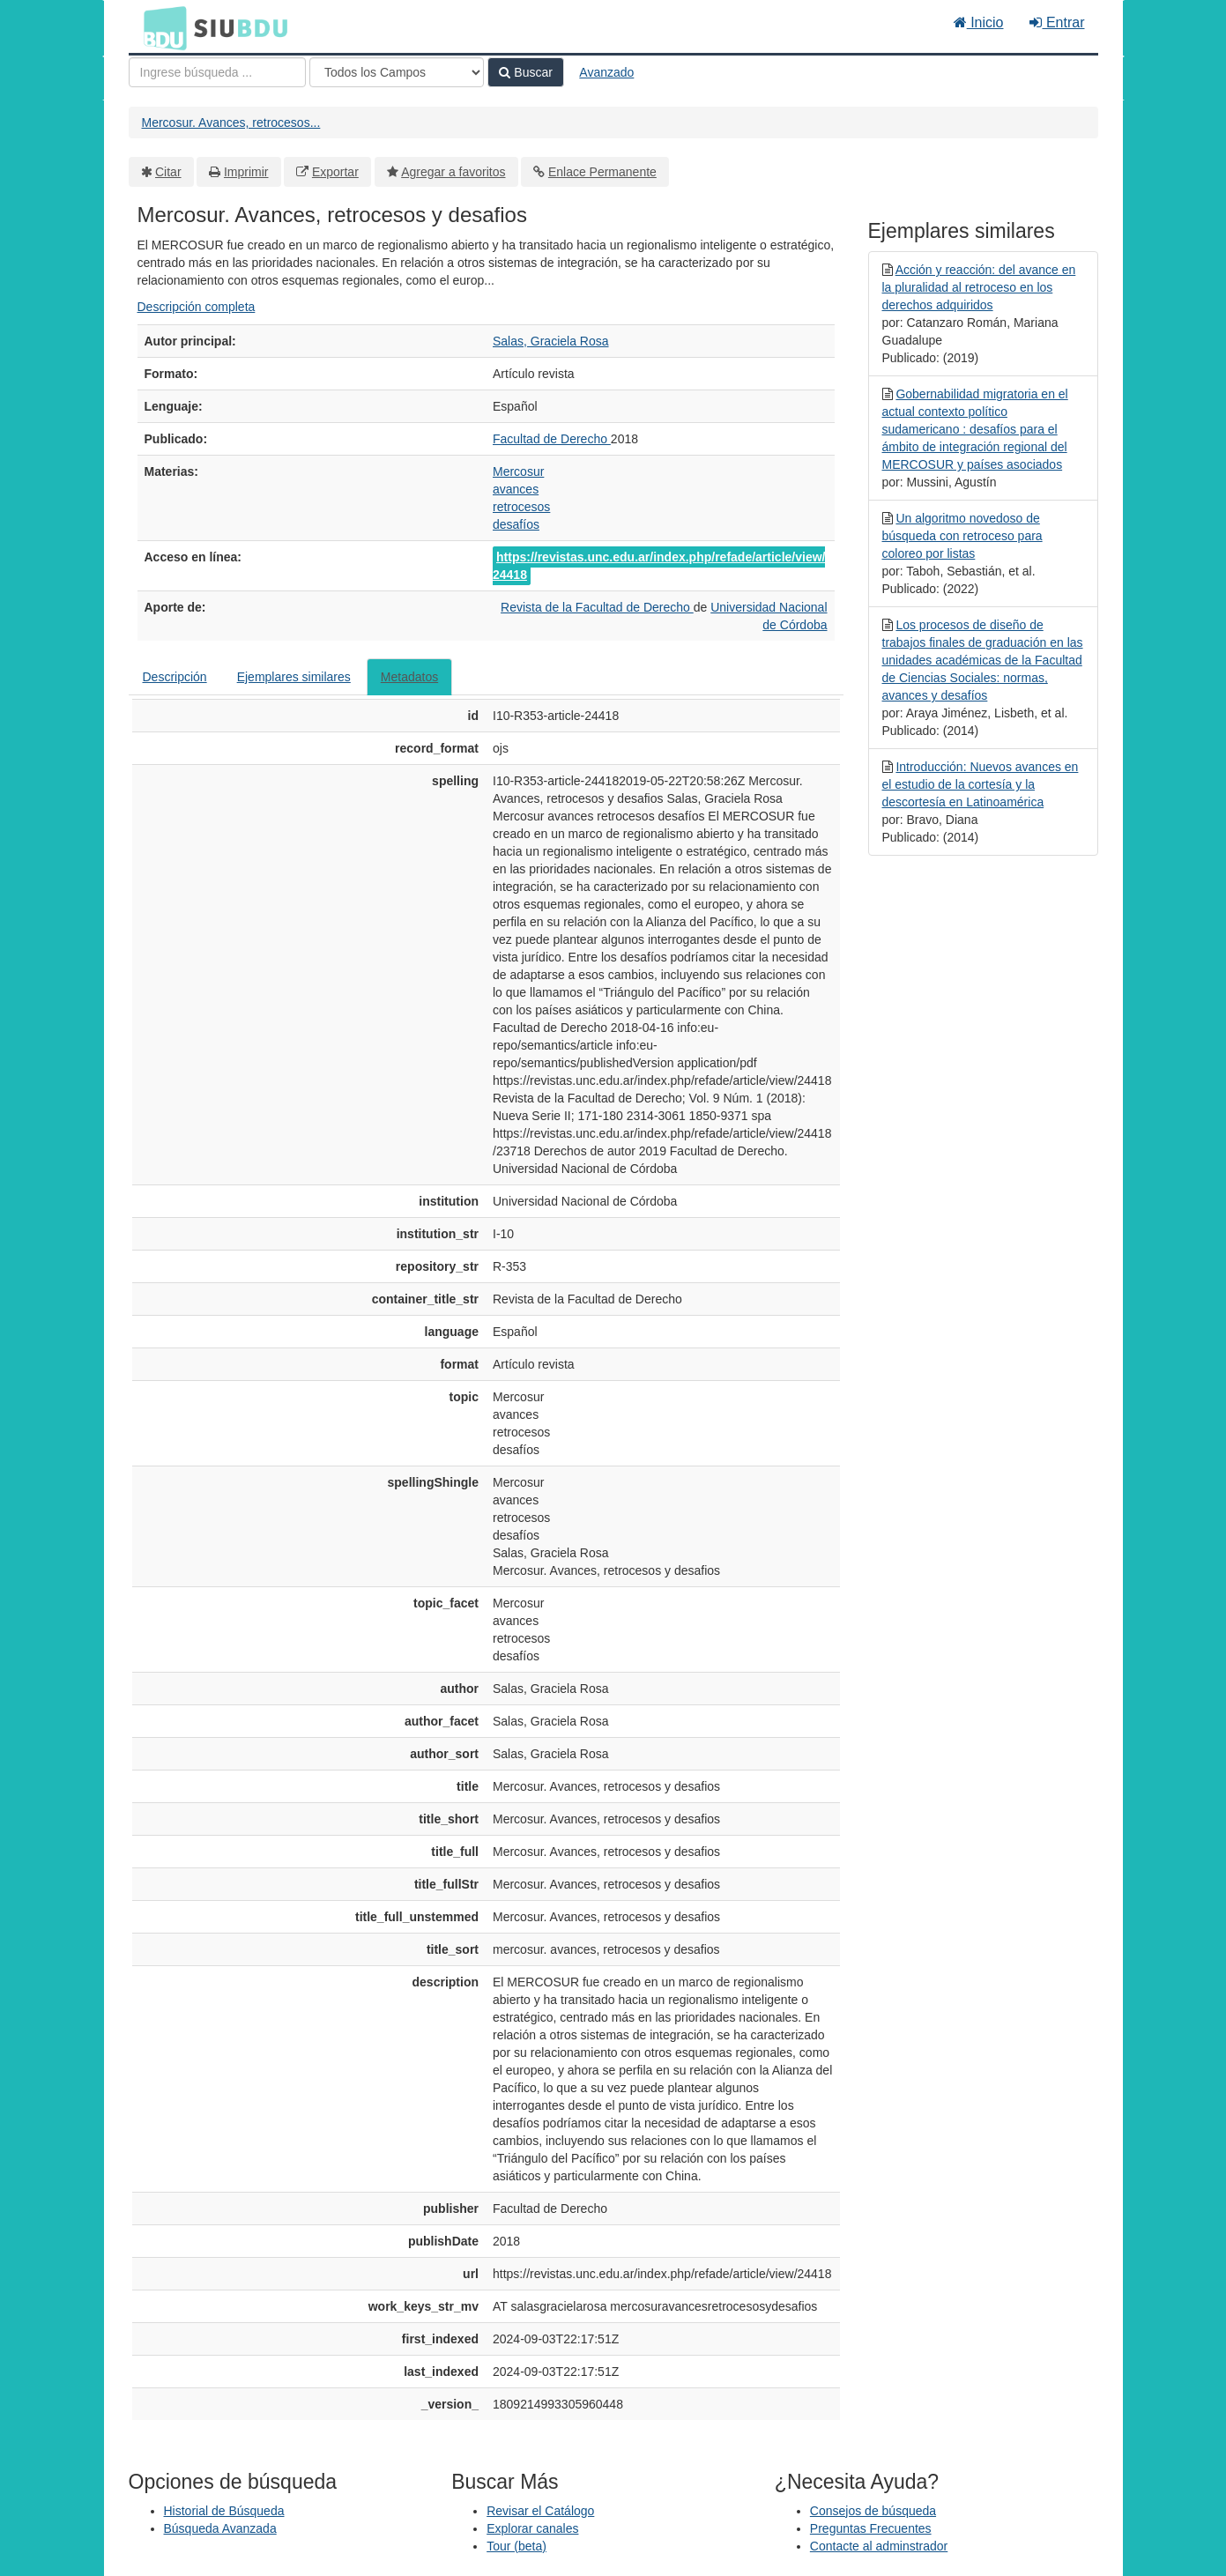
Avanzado (606, 72)
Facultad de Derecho (552, 439)
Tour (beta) (516, 2546)
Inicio (979, 22)
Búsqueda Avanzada (220, 2528)
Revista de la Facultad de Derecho (597, 607)
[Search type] (396, 72)
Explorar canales (532, 2528)
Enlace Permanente (602, 172)
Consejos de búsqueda (873, 2511)
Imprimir (246, 172)
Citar (168, 172)
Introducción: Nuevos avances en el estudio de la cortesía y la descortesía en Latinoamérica (980, 784)
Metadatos (409, 677)
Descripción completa (196, 307)
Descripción (175, 677)
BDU (160, 27)
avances (516, 489)
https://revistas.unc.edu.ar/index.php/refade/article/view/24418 (659, 566)
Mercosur (518, 471)
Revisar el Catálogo (540, 2511)
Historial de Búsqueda (224, 2511)
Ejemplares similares (294, 677)
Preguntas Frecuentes (871, 2528)
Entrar (1056, 22)
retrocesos (521, 507)
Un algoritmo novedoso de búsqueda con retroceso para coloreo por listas (962, 535)
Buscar (525, 72)
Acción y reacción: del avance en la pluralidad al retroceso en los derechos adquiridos (979, 287)
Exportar (335, 172)
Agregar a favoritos (453, 172)
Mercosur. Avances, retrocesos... (231, 122)
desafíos (516, 524)
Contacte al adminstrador (878, 2546)
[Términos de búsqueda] (217, 72)
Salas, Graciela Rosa (551, 341)
